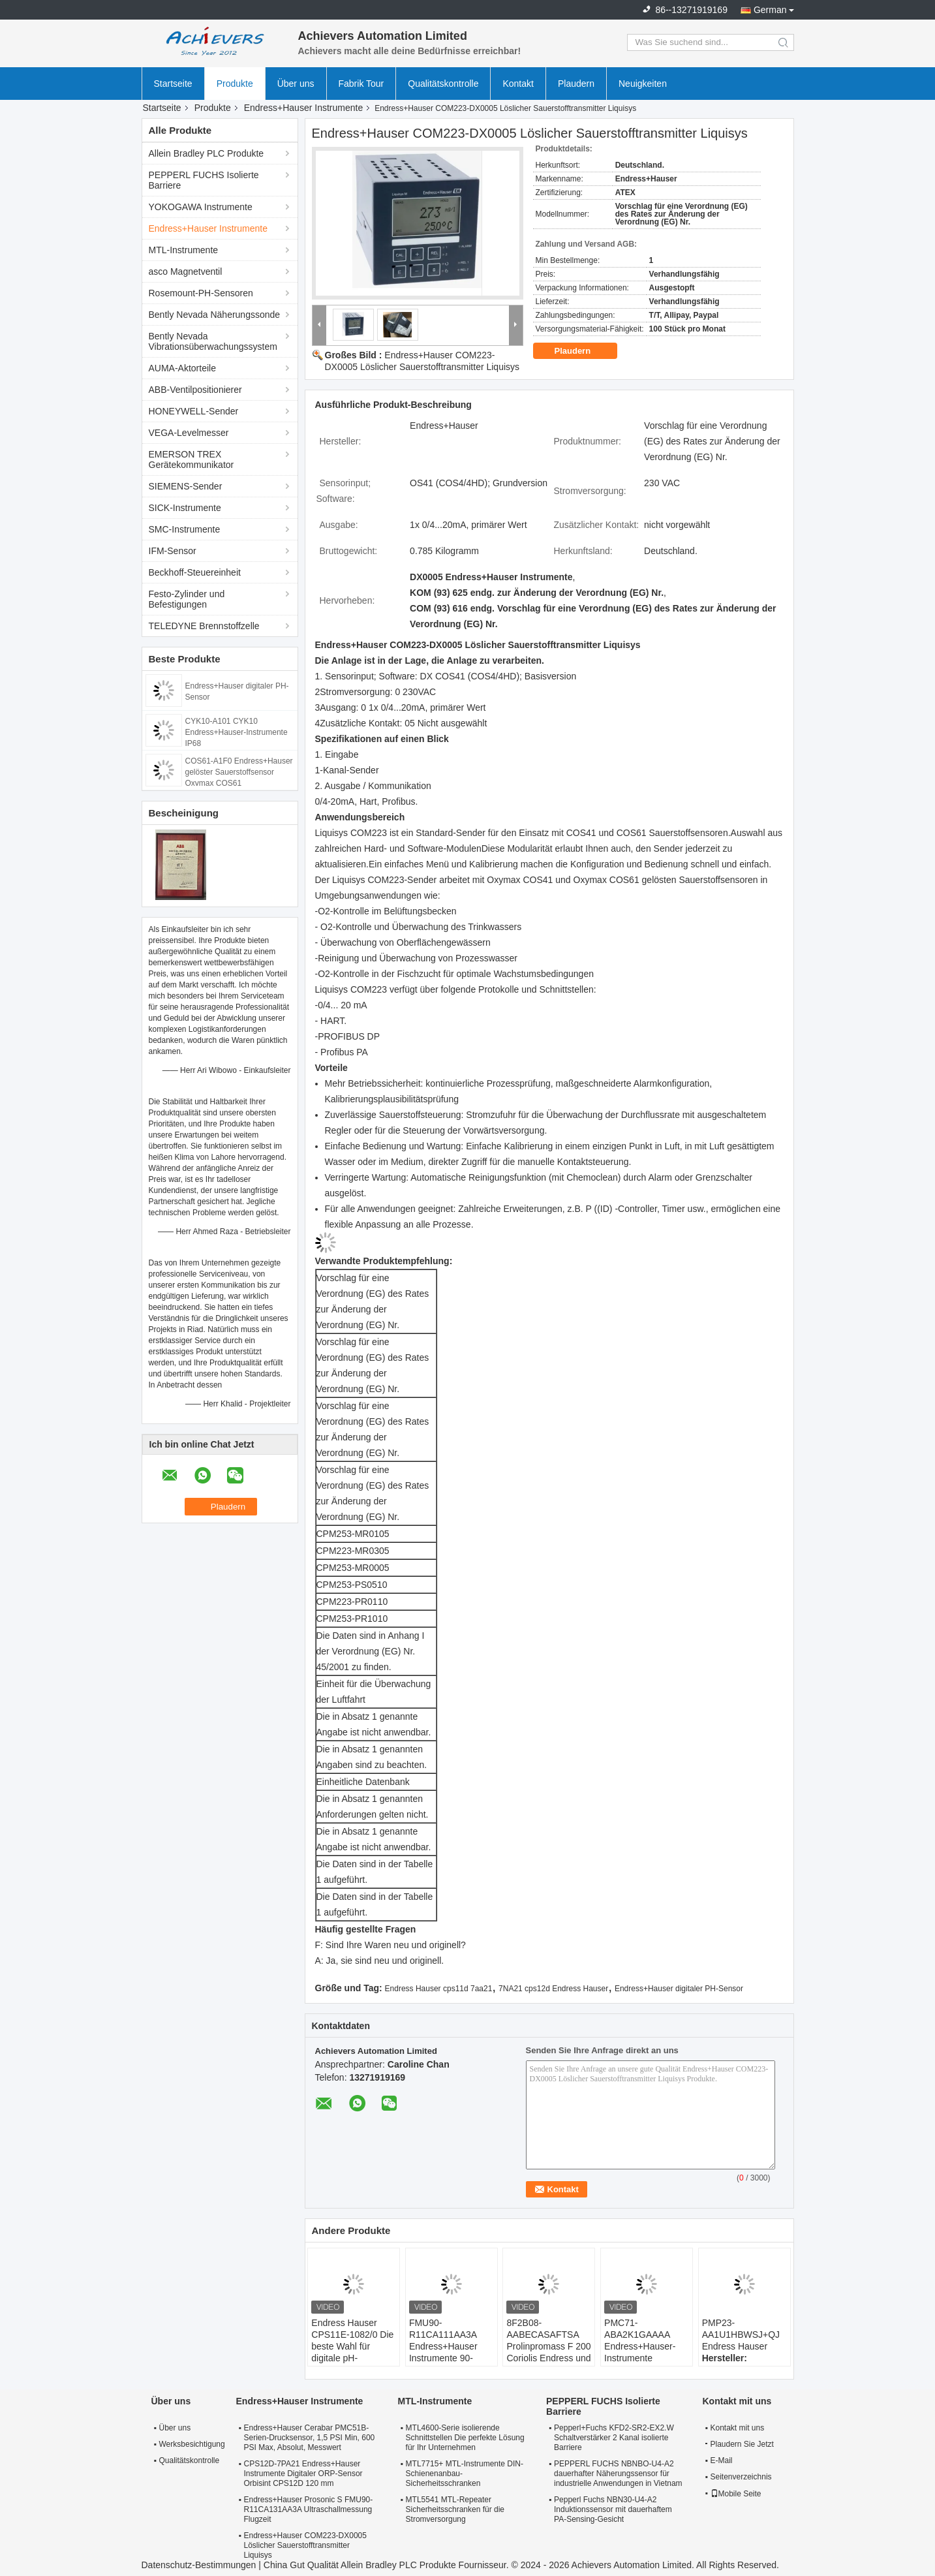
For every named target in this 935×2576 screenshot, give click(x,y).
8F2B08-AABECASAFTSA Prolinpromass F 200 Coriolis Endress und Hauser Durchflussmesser (548, 2352)
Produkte (235, 83)
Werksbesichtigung (191, 2444)
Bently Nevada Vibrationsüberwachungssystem (213, 341)
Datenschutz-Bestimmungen (199, 2565)
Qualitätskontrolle (443, 83)
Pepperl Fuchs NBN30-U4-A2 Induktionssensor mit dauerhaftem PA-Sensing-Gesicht (613, 2509)
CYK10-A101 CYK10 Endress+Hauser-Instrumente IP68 (236, 732)
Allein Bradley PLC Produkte (206, 153)
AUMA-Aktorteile (182, 368)
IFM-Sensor (172, 551)
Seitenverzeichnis (741, 2476)
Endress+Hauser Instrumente (303, 107)
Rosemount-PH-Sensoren (201, 293)
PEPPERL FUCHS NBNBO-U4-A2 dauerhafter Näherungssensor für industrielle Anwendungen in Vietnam (618, 2473)
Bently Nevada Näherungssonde (215, 314)
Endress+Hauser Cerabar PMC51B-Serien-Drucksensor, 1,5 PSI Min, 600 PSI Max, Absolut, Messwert (309, 2437)
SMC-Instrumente (185, 529)
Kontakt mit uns (738, 2427)
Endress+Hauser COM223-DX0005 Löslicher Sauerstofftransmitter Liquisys (305, 2545)
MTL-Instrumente (184, 250)
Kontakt (517, 83)
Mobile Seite (736, 2493)
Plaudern (576, 83)
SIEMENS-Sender (185, 486)
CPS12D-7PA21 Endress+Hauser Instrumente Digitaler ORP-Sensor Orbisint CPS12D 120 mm (303, 2473)
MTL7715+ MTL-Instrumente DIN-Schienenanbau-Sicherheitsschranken (464, 2473)
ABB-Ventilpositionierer (195, 389)
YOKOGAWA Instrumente (201, 207)
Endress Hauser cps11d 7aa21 (439, 1988)
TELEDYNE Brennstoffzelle (204, 626)
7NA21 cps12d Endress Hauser (553, 1988)
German (770, 10)
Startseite (173, 83)
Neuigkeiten (643, 83)
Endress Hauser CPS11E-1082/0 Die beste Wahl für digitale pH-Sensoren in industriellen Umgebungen (352, 2358)
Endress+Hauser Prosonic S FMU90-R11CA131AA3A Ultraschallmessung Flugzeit (308, 2509)
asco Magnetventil (185, 271)
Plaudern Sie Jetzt (739, 2444)
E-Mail (722, 2460)
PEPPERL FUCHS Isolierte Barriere (204, 180)
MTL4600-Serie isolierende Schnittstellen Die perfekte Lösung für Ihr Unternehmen (465, 2437)
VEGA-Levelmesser (189, 432)
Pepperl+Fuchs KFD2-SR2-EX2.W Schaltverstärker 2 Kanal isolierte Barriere (614, 2437)
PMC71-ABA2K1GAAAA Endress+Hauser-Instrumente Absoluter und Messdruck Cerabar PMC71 (644, 2358)
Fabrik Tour (361, 83)
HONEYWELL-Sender (194, 411)
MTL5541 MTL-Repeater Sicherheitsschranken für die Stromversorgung (455, 2509)
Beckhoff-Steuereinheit (195, 572)
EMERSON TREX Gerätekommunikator (191, 459)
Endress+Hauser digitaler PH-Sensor (679, 1988)
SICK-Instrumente (185, 508)
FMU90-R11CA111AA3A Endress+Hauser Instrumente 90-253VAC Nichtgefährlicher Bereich (443, 2358)
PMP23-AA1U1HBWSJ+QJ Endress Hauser (741, 2334)
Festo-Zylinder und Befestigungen (187, 599)
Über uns (295, 83)
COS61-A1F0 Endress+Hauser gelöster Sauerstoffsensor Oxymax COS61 (239, 772)
